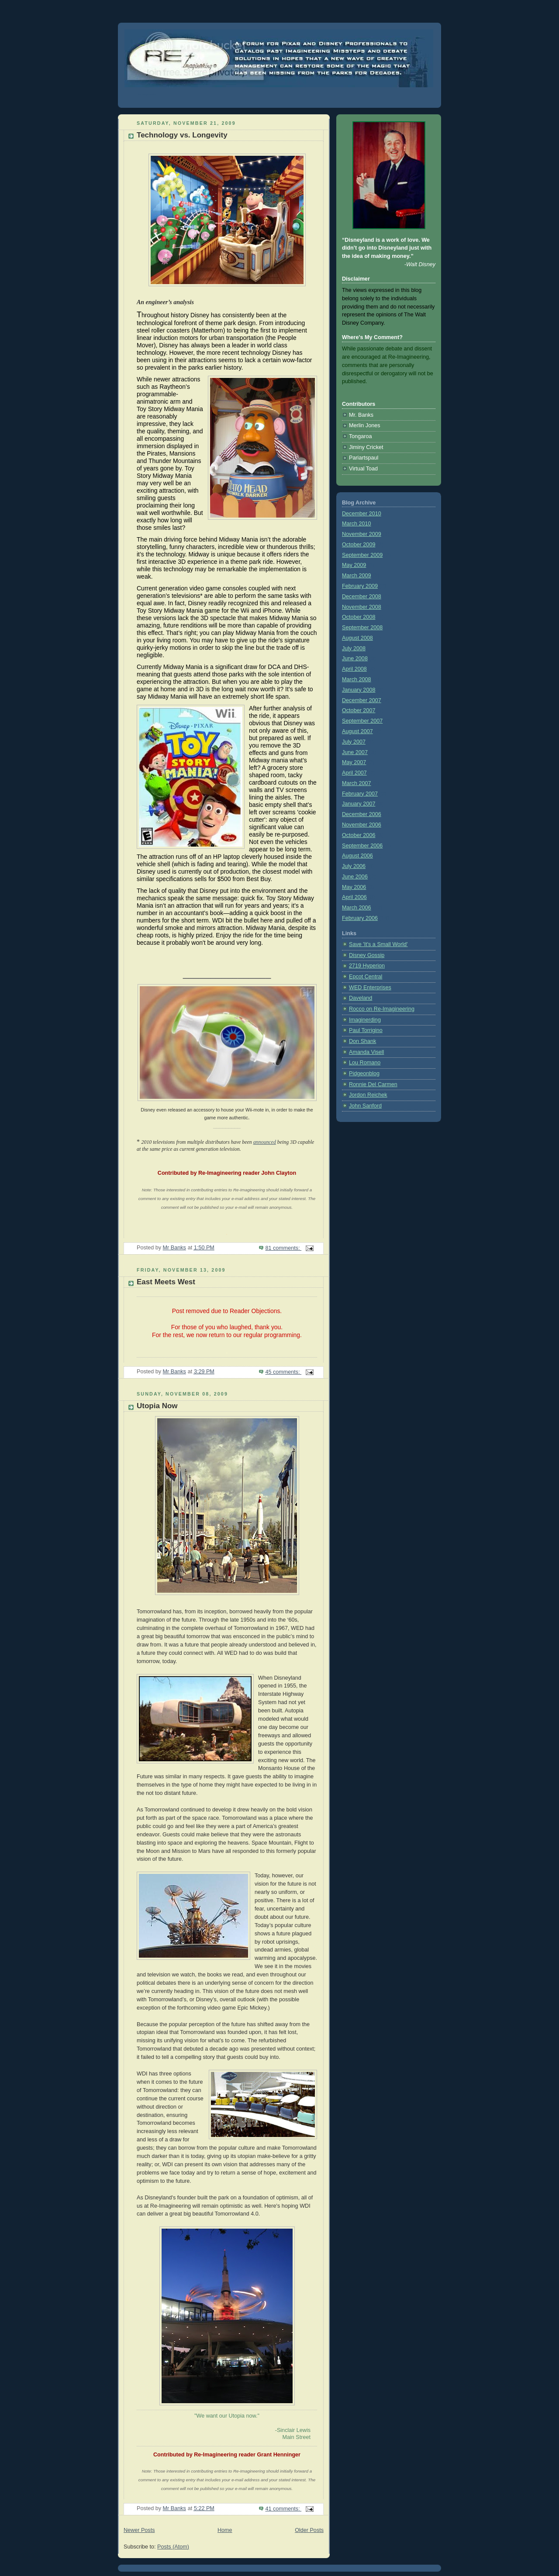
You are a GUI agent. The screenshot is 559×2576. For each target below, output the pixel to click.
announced (264, 1142)
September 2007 (362, 721)
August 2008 (357, 638)
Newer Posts (139, 2530)
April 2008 (354, 669)
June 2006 (355, 877)
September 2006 (362, 846)
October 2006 (358, 835)
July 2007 (354, 742)
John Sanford (365, 1106)
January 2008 (358, 690)
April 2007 (354, 773)
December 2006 (361, 814)
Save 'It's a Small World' (378, 944)
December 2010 (361, 514)
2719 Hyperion (367, 966)
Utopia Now (157, 1406)
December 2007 (361, 700)
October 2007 (358, 710)
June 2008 (355, 658)
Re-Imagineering (147, 94)
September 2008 (362, 627)
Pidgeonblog (364, 1073)
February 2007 (360, 794)
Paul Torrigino (366, 1030)
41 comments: (283, 2509)
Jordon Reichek (368, 1095)
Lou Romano (364, 1063)
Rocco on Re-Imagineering (381, 1009)
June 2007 (355, 752)
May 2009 (354, 565)
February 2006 (360, 918)
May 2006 (354, 887)
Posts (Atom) (173, 2547)
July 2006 (354, 866)
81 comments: (283, 1248)
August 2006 (357, 856)
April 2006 (354, 897)
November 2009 (361, 534)
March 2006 (356, 908)
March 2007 (356, 783)
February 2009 (360, 586)
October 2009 (358, 545)
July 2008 (354, 648)
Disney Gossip (366, 955)
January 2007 (358, 804)
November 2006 (361, 825)
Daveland (360, 998)
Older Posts (309, 2530)
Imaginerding (365, 1020)
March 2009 (356, 576)
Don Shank (362, 1041)
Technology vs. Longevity (182, 135)
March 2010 (356, 524)
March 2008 (356, 679)
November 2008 (361, 607)
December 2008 (361, 596)
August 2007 (357, 731)
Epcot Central (365, 977)
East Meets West (166, 1282)
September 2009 (362, 555)
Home (224, 2530)
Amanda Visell (366, 1052)
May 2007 (354, 762)
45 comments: (283, 1372)
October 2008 (358, 617)
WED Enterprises (370, 987)
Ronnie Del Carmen (373, 1084)
